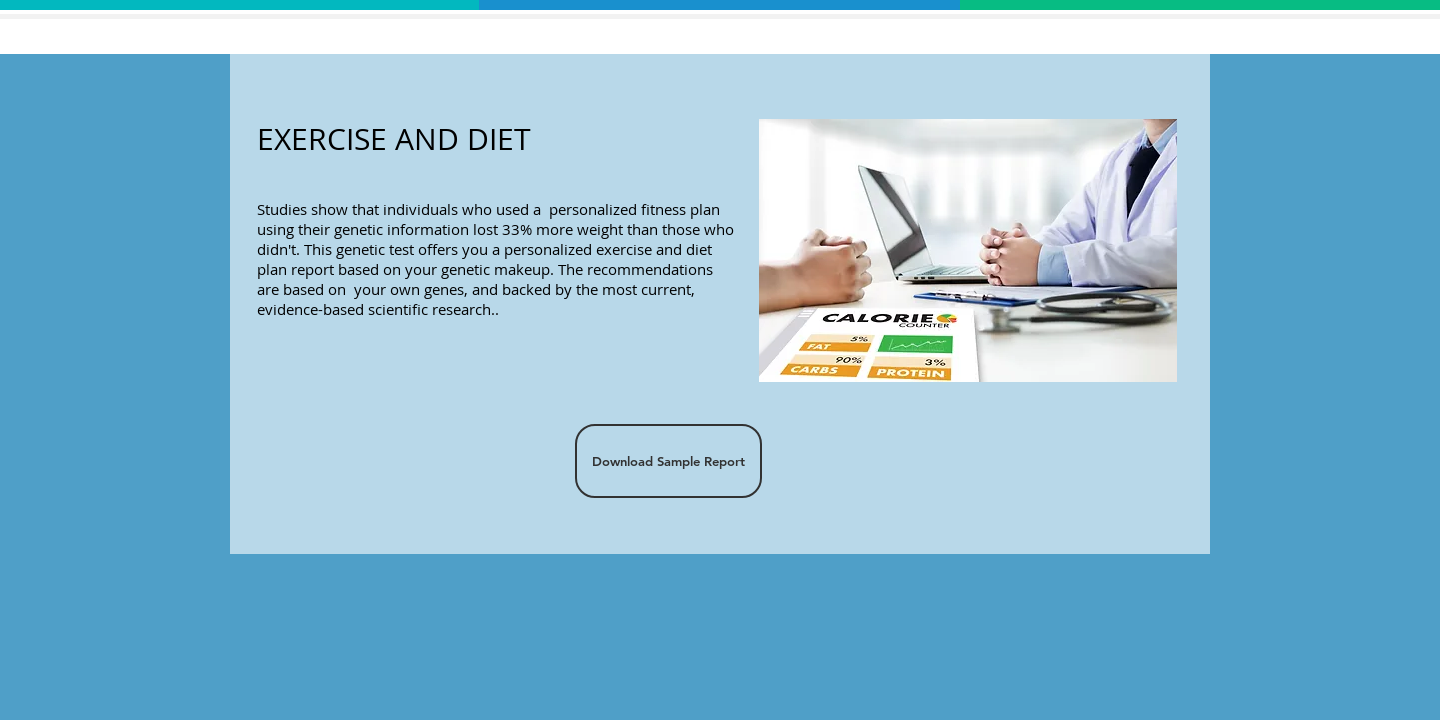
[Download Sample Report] (668, 461)
